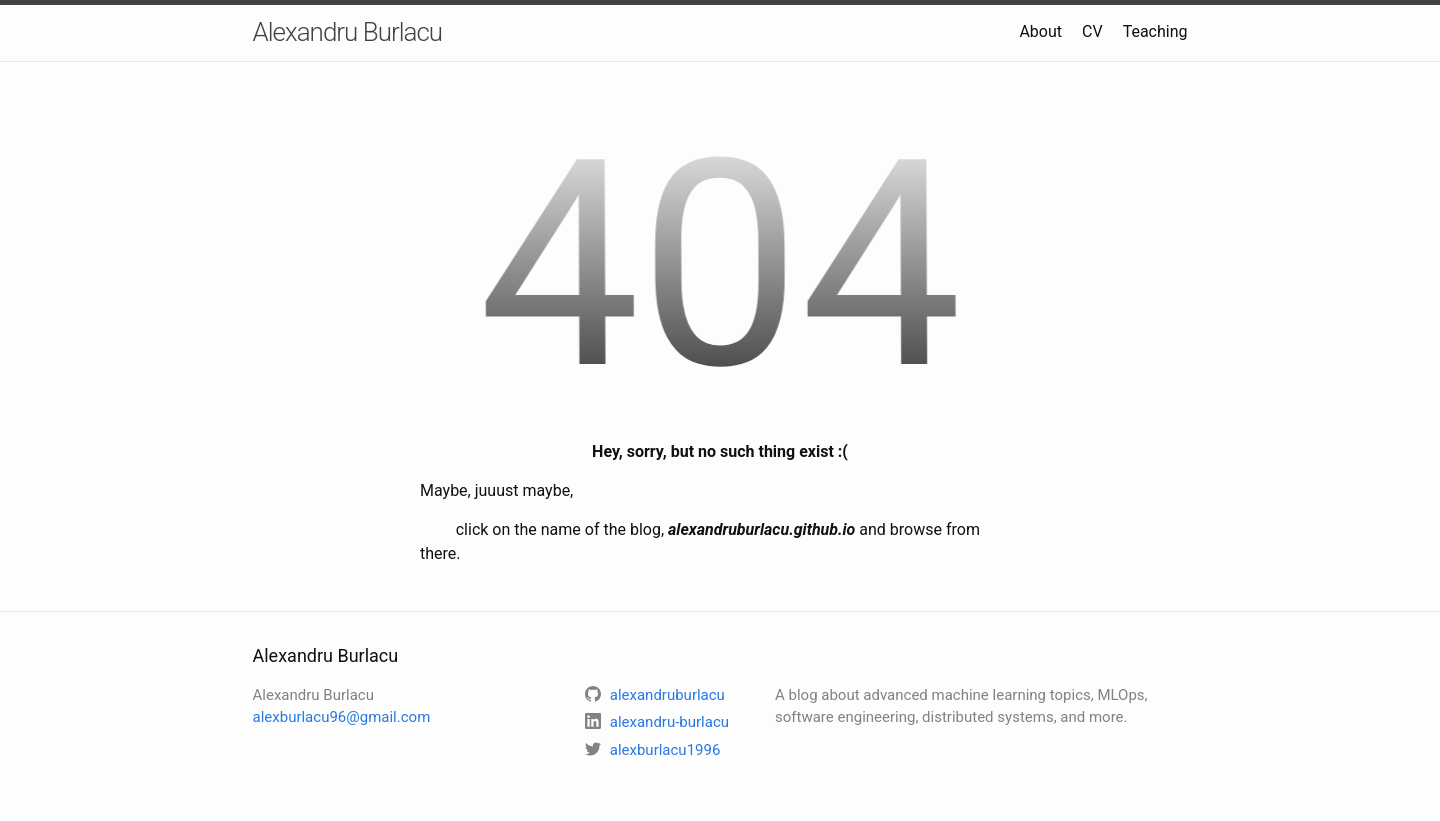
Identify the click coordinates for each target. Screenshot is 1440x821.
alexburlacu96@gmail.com (342, 717)
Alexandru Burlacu (348, 32)
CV (1092, 31)
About (1040, 31)
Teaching (1155, 31)
